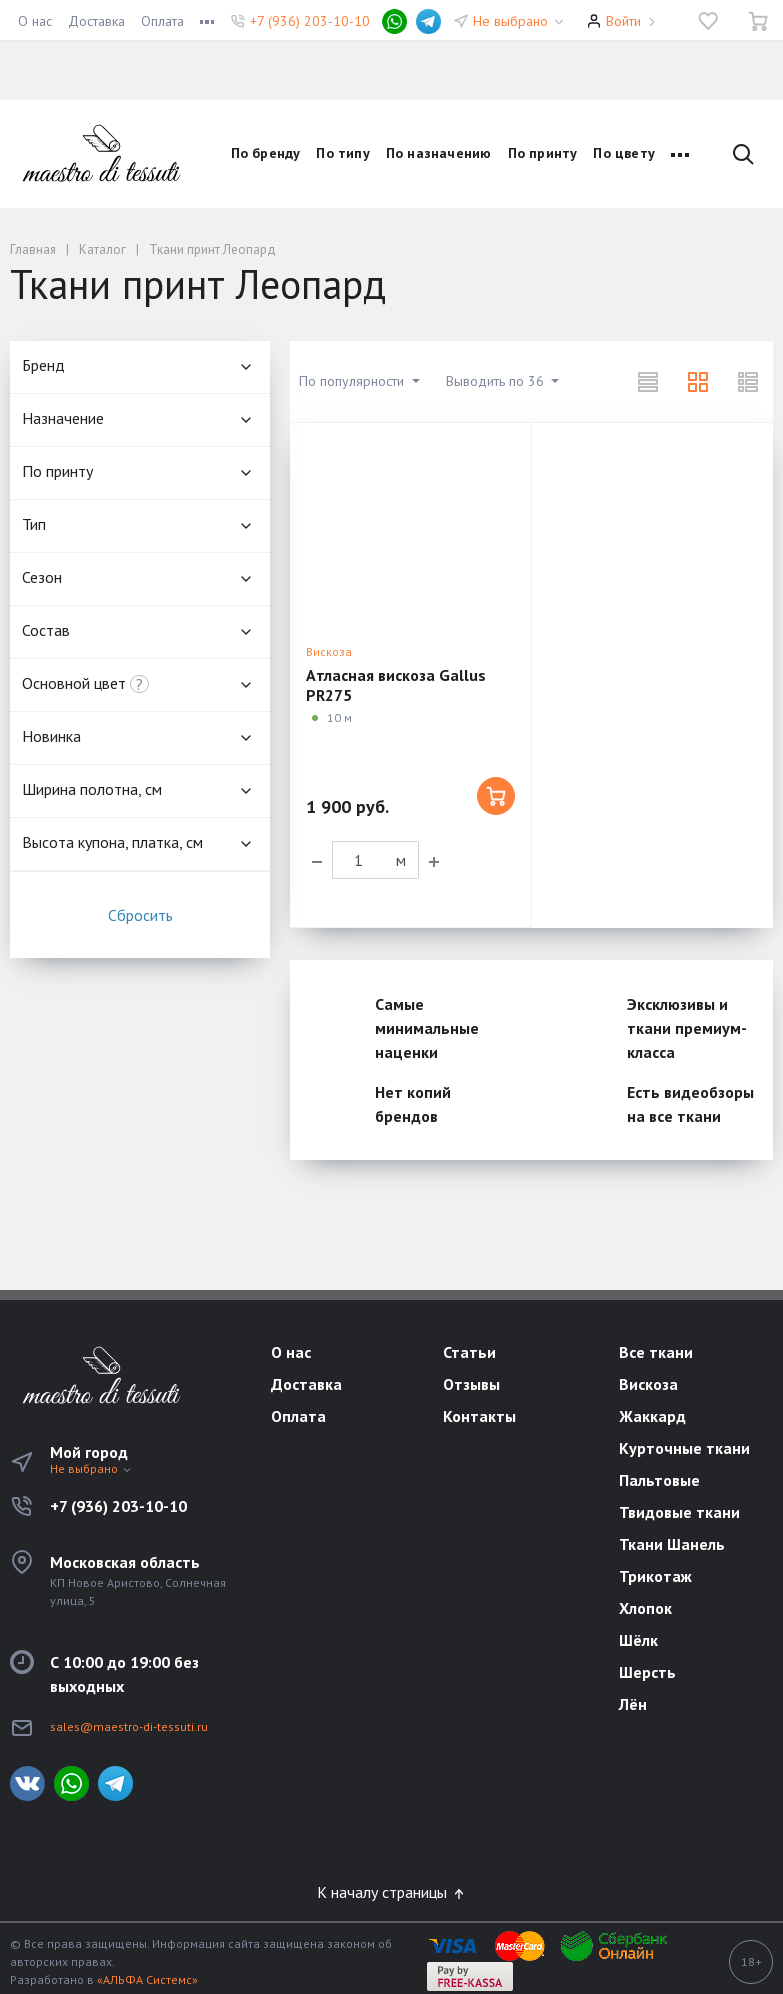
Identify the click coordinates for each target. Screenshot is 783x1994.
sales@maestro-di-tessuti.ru (129, 1726)
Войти (623, 21)
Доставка (96, 21)
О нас (35, 21)
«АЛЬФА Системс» (147, 1979)
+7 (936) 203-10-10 (310, 21)
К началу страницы (392, 1892)
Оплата (162, 21)
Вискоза (329, 651)
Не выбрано (519, 21)
